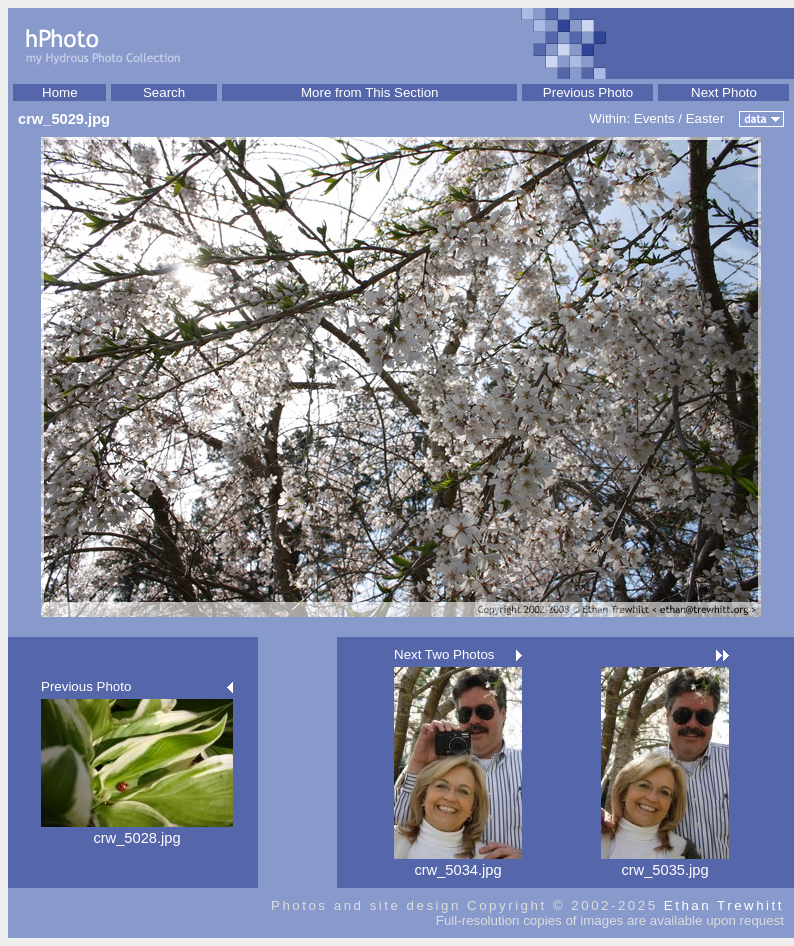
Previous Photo (588, 92)
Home (60, 92)
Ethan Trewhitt (724, 905)
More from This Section (370, 92)
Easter (705, 118)
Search (164, 92)
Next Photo (724, 92)
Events (654, 118)
